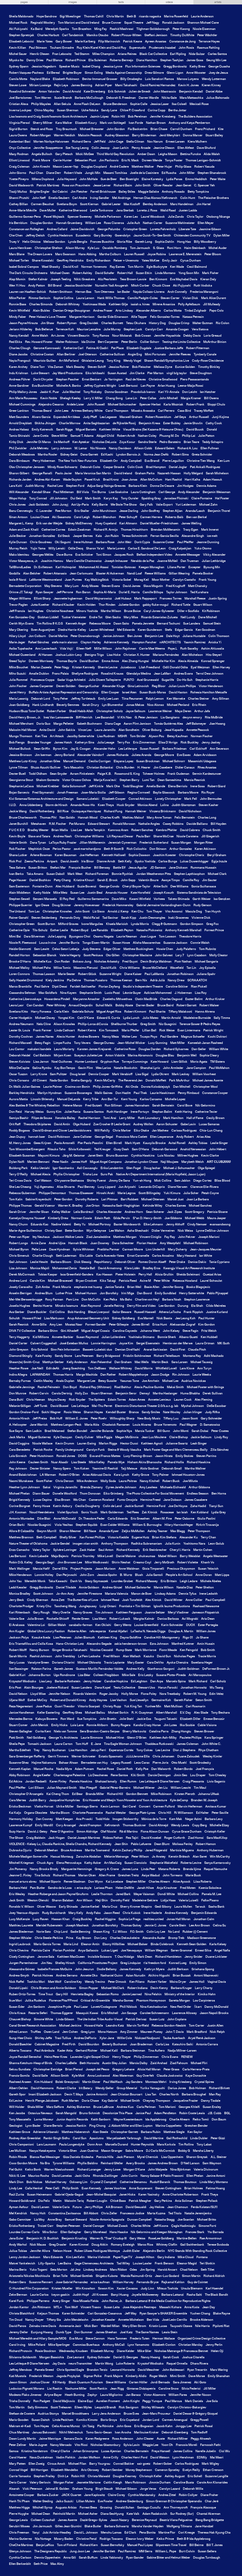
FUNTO (129, 680)
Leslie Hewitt (39, 1262)
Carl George (166, 492)
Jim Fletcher (79, 191)
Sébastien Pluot (85, 160)
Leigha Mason (167, 154)
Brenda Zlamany (91, 1487)
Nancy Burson (39, 1650)
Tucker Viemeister (74, 617)
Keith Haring (183, 1112)
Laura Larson (85, 298)
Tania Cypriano (219, 1262)
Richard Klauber (63, 605)
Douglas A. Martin (180, 1631)
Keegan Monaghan (151, 567)
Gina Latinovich (138, 686)
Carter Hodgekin (20, 1018)
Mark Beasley (75, 367)
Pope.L (172, 648)
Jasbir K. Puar (49, 392)
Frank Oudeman (178, 774)
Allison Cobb (143, 448)
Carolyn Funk (95, 1450)
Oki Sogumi (63, 542)
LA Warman (48, 1475)
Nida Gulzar (197, 54)
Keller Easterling (48, 1712)
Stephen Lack (133, 329)
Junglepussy (88, 1606)
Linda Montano (165, 273)
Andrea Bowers (88, 1036)
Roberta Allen (77, 1631)
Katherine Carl (73, 348)
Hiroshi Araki (105, 1193)
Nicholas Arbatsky (106, 961)
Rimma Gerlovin (39, 298)
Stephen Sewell (19, 899)
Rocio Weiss (72, 1412)
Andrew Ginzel (112, 1587)
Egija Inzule (219, 861)
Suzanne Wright (110, 974)
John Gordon (116, 129)
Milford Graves (68, 924)
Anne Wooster (196, 73)
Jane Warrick (39, 1424)
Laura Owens (18, 135)
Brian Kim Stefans (164, 1537)
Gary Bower (64, 41)
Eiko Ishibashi (95, 373)
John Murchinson (104, 511)
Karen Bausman (65, 855)
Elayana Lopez (123, 761)
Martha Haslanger (165, 1393)
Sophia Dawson (139, 855)
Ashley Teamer (157, 1531)
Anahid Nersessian (193, 1149)
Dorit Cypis (142, 542)
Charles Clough (20, 348)
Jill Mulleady (211, 304)
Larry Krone (39, 1074)
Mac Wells (142, 1362)
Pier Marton (155, 373)
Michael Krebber (48, 786)
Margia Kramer (191, 398)
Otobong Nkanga (218, 216)
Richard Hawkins (198, 1462)
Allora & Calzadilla (21, 1531)
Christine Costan (42, 354)
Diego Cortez (202, 1180)
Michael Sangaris (206, 961)
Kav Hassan (104, 1274)
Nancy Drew (176, 980)
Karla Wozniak (173, 404)
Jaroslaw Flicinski (176, 498)
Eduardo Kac (39, 1224)
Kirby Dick (16, 442)
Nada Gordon (59, 1080)
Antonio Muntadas (21, 1518)
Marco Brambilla (20, 986)
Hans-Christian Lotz (70, 1644)
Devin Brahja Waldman (156, 961)
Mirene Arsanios (164, 304)
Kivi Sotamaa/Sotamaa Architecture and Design (41, 799)
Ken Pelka (110, 1299)
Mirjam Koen (62, 1055)
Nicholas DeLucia (104, 442)
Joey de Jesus (218, 73)
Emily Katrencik (42, 429)
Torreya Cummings (135, 1061)
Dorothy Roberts (86, 1199)
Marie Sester (66, 974)
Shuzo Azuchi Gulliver (46, 767)
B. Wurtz (126, 1575)
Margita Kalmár (143, 1619)
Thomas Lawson (44, 974)
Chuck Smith (211, 830)
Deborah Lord (40, 698)
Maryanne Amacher (86, 999)
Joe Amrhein (150, 1381)
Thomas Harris (63, 1374)
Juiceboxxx (128, 667)
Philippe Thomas (20, 1205)
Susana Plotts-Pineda (171, 1675)
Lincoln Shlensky (42, 1099)
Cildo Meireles (216, 1306)
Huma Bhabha (190, 1393)
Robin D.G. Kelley (21, 1562)
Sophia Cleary (209, 1055)
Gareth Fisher (183, 1700)
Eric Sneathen (140, 1518)
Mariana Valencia (116, 1593)
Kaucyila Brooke (154, 1143)
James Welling (191, 523)
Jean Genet (183, 185)
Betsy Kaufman (177, 736)
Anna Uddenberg (30, 805)
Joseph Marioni (209, 1237)
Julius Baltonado (217, 98)
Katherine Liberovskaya (25, 999)
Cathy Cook (214, 423)
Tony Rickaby (92, 392)
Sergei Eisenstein (148, 1343)
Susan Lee (77, 892)
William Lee (93, 223)
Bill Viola (83, 492)
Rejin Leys (61, 85)
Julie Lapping (57, 936)
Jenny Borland (64, 755)
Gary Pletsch (64, 154)
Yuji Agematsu (44, 1187)
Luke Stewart (40, 373)
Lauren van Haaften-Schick (27, 292)
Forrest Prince (214, 930)
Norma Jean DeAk (156, 454)
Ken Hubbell (209, 1337)
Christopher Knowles (57, 911)
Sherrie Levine (107, 667)
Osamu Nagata (103, 936)
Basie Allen (151, 1287)
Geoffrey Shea (72, 1712)
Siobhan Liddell (48, 617)
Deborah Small (172, 1468)
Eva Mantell (146, 1318)
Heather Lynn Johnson (24, 1487)
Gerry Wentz (122, 1625)
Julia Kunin (172, 1543)
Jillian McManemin (92, 842)
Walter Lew (129, 1036)
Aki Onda (131, 1086)
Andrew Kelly (135, 1669)
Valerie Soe (16, 1619)
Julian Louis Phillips (182, 686)
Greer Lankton (19, 411)
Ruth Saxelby (189, 648)
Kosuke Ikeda (41, 1637)
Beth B (131, 16)
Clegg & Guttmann (164, 924)
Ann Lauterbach (46, 648)
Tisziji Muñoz (18, 191)
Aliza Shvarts (66, 1187)
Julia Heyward (66, 179)
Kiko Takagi (108, 1281)
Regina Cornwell (138, 792)
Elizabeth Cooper (114, 799)
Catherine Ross (125, 1049)
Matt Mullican (173, 1706)
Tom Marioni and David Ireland (78, 22)
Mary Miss (131, 617)
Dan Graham (123, 1362)
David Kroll (70, 267)
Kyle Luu (93, 248)
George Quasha (219, 66)
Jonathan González (42, 536)
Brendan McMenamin (165, 529)
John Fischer (18, 686)
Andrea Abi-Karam (47, 479)
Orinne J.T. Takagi (21, 592)
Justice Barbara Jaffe (168, 348)
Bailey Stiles (127, 191)
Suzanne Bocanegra (78, 1093)
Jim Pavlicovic (109, 160)
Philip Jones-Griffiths (107, 1086)
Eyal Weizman (200, 667)
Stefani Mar (58, 867)
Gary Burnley (103, 235)
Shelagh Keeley (70, 398)
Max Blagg (177, 1531)
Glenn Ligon (175, 73)
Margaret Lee (86, 1381)
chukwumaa (147, 1556)
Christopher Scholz (109, 711)
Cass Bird (184, 411)
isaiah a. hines (140, 304)
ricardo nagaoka (150, 16)
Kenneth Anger (76, 623)
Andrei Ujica (57, 1243)
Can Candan (35, 1005)
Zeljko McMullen (133, 1531)
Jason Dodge (160, 1374)
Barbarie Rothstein (67, 1681)
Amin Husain (206, 1644)
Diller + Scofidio (188, 611)
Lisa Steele (78, 1462)
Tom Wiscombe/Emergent (27, 1149)
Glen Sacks (113, 617)
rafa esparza (97, 1631)
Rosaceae (167, 1512)
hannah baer (36, 1137)
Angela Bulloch (41, 154)
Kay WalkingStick (97, 580)
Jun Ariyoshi (127, 1187)
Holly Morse (129, 1694)
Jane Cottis (41, 436)
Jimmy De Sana (119, 1180)
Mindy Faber (17, 317)
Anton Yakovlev (49, 91)
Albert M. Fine (162, 1518)
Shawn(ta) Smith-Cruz (24, 1362)
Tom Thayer (154, 911)
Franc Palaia (60, 673)
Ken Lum (224, 461)
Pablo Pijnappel (217, 1293)
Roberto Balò (174, 517)
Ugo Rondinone (64, 1675)
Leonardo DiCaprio (152, 1187)
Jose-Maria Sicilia (93, 792)
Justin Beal (95, 892)
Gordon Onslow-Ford (24, 1412)
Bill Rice (62, 811)
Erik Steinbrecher (155, 1550)
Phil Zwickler (18, 448)
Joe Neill (37, 1368)
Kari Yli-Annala (168, 392)
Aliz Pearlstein (107, 279)
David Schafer (104, 273)
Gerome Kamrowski (47, 348)
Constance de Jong (182, 41)
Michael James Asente (208, 1080)
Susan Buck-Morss (152, 692)
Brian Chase (158, 129)
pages (24, 2)
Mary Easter (135, 1662)
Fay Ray (169, 1237)
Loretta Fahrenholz (163, 229)
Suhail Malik (104, 1005)
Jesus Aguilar (137, 867)
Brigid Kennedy (19, 1500)
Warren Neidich (64, 135)
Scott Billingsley (150, 1193)
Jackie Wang (18, 811)
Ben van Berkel (196, 517)
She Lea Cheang (20, 1187)
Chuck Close (161, 285)
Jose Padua (44, 1706)
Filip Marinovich (109, 41)
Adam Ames (137, 1399)
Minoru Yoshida (87, 611)
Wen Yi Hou (17, 285)
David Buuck (195, 429)
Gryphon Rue (109, 1061)
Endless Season (198, 1493)
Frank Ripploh (193, 1312)
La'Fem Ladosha (89, 1656)
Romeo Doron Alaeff (152, 1262)
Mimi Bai (15, 936)
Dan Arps (156, 1681)
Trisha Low (90, 1174)
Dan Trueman (190, 561)
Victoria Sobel (121, 580)
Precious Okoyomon (181, 1568)
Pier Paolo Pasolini (90, 1143)
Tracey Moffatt (203, 411)
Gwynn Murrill (46, 1531)
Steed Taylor (17, 661)
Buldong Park (18, 1168)
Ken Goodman (205, 630)
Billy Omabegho (131, 79)
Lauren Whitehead (101, 630)
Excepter (194, 567)
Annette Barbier (62, 1337)
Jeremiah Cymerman (122, 842)
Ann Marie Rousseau (23, 398)
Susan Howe (121, 943)
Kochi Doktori (217, 1036)
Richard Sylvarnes (176, 1049)
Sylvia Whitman (83, 1249)
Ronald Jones (65, 1456)
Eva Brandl (152, 461)
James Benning (81, 85)
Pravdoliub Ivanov (143, 392)
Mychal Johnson (192, 1406)
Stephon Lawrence (197, 1299)
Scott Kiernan (89, 204)
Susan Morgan (181, 842)
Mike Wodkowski (97, 1562)
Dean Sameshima (169, 780)
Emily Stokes (184, 1456)
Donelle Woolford (65, 1493)
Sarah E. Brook (107, 880)
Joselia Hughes (19, 1306)
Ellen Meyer (206, 223)
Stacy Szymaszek (96, 1581)
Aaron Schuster (167, 1124)
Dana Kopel (103, 1687)
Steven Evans (111, 586)
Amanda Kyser (109, 1531)
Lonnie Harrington (103, 1343)
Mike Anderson (87, 1481)
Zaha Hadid (198, 1506)
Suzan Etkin (144, 273)
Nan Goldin (67, 817)
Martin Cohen (202, 1550)
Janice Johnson (113, 636)
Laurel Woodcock (153, 216)
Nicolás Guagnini (40, 1525)
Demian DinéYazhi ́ (128, 1349)
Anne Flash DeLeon (87, 104)
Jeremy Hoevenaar (87, 905)
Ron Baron (83, 592)
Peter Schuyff (128, 517)
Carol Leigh (82, 517)
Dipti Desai (59, 986)
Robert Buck (171, 1481)
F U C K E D (17, 830)
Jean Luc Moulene (153, 1437)
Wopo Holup (17, 498)
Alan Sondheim (129, 730)
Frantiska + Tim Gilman (135, 1606)
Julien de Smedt (139, 91)
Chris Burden (125, 767)
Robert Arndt (126, 436)
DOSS (82, 1456)
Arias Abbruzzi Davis (97, 1475)
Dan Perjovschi (66, 1575)
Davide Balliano (197, 824)
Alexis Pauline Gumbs (149, 1387)
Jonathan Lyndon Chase (141, 1162)
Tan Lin (191, 968)
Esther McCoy (37, 1700)
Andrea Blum (44, 1293)
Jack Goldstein (39, 504)
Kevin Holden (86, 605)
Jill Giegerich (210, 836)
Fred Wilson (111, 1656)
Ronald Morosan (124, 824)
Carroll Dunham (181, 129)
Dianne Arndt (106, 861)
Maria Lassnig (18, 698)
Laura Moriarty (64, 1049)
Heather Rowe (18, 1368)
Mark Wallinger (19, 1568)
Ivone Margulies (92, 924)
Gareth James (63, 1669)
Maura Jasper (216, 1218)
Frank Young (207, 580)
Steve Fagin (190, 1331)
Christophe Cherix (191, 855)
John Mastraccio (164, 91)
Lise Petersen (62, 1637)
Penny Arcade (141, 148)
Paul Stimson (38, 47)
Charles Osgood (171, 999)
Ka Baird (36, 29)
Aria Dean (208, 1619)
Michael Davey (45, 1018)
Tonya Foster (174, 160)
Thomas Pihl (48, 817)
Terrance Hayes (209, 41)
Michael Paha (41, 968)
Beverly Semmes (68, 705)
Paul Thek (140, 1093)
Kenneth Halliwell (114, 855)
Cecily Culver (84, 1437)
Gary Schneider (211, 1418)
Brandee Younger (39, 742)
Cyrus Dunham (190, 260)
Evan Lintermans (188, 1030)
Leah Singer (199, 1443)
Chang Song (114, 398)
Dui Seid (76, 498)
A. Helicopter (18, 1424)
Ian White (205, 1255)
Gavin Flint (85, 1068)
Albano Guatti (188, 1337)
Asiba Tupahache (20, 648)
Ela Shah (197, 1306)
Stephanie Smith (90, 993)
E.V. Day (185, 1712)
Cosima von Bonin (77, 1086)
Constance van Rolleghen (26, 229)
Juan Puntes (73, 580)
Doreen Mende (152, 160)
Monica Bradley (19, 1593)
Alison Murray (75, 248)
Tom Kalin (15, 1199)
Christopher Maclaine (137, 955)
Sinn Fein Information (65, 1349)
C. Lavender (44, 511)
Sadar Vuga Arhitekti (71, 680)
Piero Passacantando (194, 379)
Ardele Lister (75, 404)
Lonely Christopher (168, 799)
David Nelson (18, 1694)
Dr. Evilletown (43, 567)
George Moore (164, 755)
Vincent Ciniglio (150, 1237)
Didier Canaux (185, 767)
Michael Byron (19, 1249)
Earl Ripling (178, 54)
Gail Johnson (18, 1262)
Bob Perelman (137, 116)
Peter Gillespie (119, 1324)
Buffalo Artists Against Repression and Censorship (63, 692)
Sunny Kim (54, 1112)
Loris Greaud (212, 335)
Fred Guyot (130, 961)
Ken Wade (177, 267)
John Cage (115, 141)
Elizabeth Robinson (66, 79)
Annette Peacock (197, 730)
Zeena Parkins (34, 861)
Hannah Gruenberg (69, 223)
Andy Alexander (189, 492)
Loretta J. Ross (147, 210)
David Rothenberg (42, 811)
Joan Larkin (120, 148)
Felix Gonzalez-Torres (165, 317)
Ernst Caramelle (138, 1255)
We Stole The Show (124, 504)
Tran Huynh (213, 911)
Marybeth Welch (192, 1162)
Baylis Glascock (164, 792)
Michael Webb (194, 1218)
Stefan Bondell (77, 1431)
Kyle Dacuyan (63, 1437)
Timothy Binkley (209, 367)
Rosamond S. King (127, 774)
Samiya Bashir (19, 1118)
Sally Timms (222, 1018)
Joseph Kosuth (163, 892)
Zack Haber (87, 1550)
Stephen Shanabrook (212, 173)
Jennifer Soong (172, 1287)
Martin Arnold (171, 1018)
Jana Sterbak (125, 210)
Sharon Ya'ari (95, 548)
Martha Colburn (110, 254)
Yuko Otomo (202, 548)
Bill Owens (211, 398)
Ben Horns (218, 1493)
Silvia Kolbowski (79, 1149)
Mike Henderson (20, 1575)
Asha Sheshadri (138, 1230)
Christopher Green (22, 924)
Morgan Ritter (203, 842)
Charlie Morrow (69, 423)
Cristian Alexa (18, 104)
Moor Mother (161, 580)
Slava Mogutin (153, 586)
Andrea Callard (57, 229)
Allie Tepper (139, 317)
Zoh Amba (43, 1287)
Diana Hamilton (146, 60)
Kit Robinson (211, 611)
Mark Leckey (180, 1074)
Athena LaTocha (170, 1312)
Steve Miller (59, 436)
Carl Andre (79, 198)
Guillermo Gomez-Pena (25, 216)
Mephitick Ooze (39, 849)
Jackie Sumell (134, 1506)
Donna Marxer (192, 135)
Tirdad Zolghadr (195, 310)
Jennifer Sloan (39, 1212)
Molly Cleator (218, 955)
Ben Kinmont (158, 279)
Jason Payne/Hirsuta (23, 323)
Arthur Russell (199, 417)
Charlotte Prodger (21, 1606)
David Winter (174, 1600)
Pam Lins (72, 1299)
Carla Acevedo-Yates (110, 1255)
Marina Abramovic (140, 1055)
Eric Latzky (145, 1675)
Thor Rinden (107, 605)
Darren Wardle (149, 98)
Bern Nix (141, 980)
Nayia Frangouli (20, 360)
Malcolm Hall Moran (22, 730)
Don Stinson (157, 849)
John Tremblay (65, 1656)
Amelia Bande (155, 786)
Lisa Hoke (114, 655)
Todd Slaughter (133, 786)
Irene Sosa (197, 786)
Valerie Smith (18, 842)
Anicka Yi (214, 642)
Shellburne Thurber (124, 1024)
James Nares (45, 1036)
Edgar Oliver (112, 949)
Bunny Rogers (120, 1725)
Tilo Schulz (39, 930)
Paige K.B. (104, 774)
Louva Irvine (47, 943)
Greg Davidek (89, 323)
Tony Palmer (160, 1475)
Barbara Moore (188, 792)
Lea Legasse (108, 417)
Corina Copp (156, 110)
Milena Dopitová (43, 179)
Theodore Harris (190, 936)
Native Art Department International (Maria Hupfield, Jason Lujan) (160, 1174)
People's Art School (179, 1575)
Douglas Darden (150, 1049)
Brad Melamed (54, 1431)
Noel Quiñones (61, 1061)
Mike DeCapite (19, 1068)
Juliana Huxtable (194, 636)
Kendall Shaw (41, 492)
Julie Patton (206, 436)
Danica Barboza (168, 1619)
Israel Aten (129, 692)
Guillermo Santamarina (93, 899)
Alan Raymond (91, 1306)
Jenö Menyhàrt (169, 135)
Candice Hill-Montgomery (162, 1637)
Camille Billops (153, 592)
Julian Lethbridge (214, 561)
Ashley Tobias (197, 1143)
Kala (99, 536)
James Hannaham (137, 1105)
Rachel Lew (55, 486)
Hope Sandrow (46, 16)
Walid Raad (168, 210)
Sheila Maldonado (21, 16)
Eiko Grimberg (113, 1493)
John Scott (82, 911)
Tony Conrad (38, 498)
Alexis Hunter (66, 1036)
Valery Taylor (41, 1550)
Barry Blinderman (144, 135)
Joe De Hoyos (177, 1506)
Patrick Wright (213, 1030)
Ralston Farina (41, 1669)
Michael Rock (18, 22)
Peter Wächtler (207, 35)
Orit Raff (15, 1124)
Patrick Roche (42, 1450)
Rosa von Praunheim (76, 185)
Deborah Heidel (19, 1055)
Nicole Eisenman (204, 29)
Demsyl (144, 1393)
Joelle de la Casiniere (144, 173)
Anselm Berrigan (20, 1293)
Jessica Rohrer (119, 367)
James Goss (194, 60)
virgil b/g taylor (176, 373)
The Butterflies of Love (82, 1600)
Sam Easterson (19, 886)
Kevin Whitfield (19, 310)
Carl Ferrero (166, 411)
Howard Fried (31, 1318)
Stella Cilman (135, 141)
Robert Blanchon (104, 517)
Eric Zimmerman (144, 742)
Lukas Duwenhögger (194, 861)
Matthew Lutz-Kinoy (23, 761)
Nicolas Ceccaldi (101, 1650)
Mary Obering (18, 630)
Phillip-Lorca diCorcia (93, 1024)
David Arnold (72, 91)
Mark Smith (93, 498)
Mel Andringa (121, 198)
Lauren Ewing (86, 1443)
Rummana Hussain (203, 867)
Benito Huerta (42, 1306)
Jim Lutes (170, 1725)
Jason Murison (105, 1568)
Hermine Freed (150, 1500)
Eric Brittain (169, 1581)
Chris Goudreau (41, 542)
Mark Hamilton (173, 1118)
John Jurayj (60, 504)
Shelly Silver (67, 1537)
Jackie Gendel (60, 1543)
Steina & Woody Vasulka (124, 1450)
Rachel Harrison (89, 1118)
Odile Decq (75, 548)
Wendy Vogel (132, 360)
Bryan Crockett (86, 1281)
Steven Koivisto (19, 1061)
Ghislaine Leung (93, 360)
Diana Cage (113, 723)
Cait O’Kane (85, 1018)
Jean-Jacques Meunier (205, 1249)
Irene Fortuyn (140, 1112)
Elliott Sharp (42, 598)
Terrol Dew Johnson (209, 673)
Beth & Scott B (114, 849)
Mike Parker (17, 298)
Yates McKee (150, 260)
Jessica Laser (159, 104)
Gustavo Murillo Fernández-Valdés (99, 1669)
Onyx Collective (20, 148)
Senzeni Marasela (45, 899)
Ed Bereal (53, 73)
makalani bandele (39, 1049)
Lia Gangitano (170, 717)
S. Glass (158, 248)
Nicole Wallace (42, 1443)
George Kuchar (88, 686)
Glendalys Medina (138, 673)
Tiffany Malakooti (180, 1011)
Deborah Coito (90, 467)
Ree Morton (63, 511)
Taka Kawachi (58, 1581)
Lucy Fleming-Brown (137, 1456)
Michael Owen (60, 273)
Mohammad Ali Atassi (94, 567)
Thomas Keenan (121, 980)
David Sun (164, 1656)
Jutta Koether (40, 605)
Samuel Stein (212, 623)
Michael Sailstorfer (138, 1587)
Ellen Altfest (185, 148)
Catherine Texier (206, 1112)
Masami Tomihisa (115, 173)
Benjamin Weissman (216, 492)
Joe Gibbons (173, 1218)
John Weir (124, 542)
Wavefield (177, 968)
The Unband (17, 911)
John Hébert (217, 1149)
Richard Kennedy (128, 1550)
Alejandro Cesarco (51, 404)
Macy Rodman (19, 154)
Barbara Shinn (48, 1331)
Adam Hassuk (212, 479)
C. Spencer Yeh (204, 185)
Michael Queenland (22, 655)
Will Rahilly (102, 1130)
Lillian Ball (149, 1030)
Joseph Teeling (60, 279)
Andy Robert (185, 1137)
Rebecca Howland (185, 1281)
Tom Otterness (104, 292)
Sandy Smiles (151, 1412)
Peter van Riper (19, 1237)
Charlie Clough (42, 1255)
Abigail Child (105, 436)
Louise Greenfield (146, 1625)
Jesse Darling (128, 511)
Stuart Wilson (202, 605)
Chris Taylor (195, 216)
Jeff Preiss (39, 1418)
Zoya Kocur (127, 442)
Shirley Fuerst (96, 1180)
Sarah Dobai (200, 1431)
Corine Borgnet (19, 1506)
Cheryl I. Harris (180, 1550)
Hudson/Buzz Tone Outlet (26, 711)
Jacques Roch (124, 554)
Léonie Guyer (132, 993)
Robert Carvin (39, 1393)
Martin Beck (160, 1362)
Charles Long (207, 817)
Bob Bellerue (44, 329)
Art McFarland (69, 360)
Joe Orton (93, 1205)
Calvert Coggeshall (43, 1343)
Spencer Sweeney (79, 216)
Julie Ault (133, 223)
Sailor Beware (121, 1312)
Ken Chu (137, 911)
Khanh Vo (207, 1562)
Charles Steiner (198, 698)
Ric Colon (222, 323)
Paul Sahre (41, 986)
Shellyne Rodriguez (85, 673)
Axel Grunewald (148, 680)
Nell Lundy (188, 617)
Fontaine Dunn (42, 886)
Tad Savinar (110, 917)
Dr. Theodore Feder (92, 1518)
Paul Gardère (169, 1036)
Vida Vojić (66, 648)
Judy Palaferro (186, 949)
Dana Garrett (89, 454)
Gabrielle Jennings (22, 1387)
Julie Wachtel (71, 392)
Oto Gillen (113, 955)
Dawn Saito (121, 623)
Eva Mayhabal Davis (183, 279)
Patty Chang (62, 880)
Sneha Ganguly (81, 1080)
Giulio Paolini (206, 1518)
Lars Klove (187, 1368)
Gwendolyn (122, 235)
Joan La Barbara (197, 1199)
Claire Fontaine (201, 498)
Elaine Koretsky (152, 179)
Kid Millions (41, 1337)
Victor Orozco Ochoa (76, 780)
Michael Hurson (86, 1293)
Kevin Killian (17, 47)
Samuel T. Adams (82, 436)
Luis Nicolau (166, 1155)
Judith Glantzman (184, 805)
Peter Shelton (205, 1587)
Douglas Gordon (41, 223)
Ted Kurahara (199, 592)
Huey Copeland (105, 523)
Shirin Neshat (121, 1562)
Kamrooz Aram (118, 830)
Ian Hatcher (208, 392)
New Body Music (148, 1418)
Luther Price (64, 1293)
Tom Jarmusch (140, 248)
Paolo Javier (63, 473)
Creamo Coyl (142, 1562)
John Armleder (173, 1068)
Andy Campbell (131, 461)
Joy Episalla (207, 968)
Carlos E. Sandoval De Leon (147, 548)
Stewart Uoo (146, 1687)
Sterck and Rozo (42, 129)
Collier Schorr (149, 342)
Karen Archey (18, 367)
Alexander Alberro (148, 310)
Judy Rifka (212, 1412)
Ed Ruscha (169, 173)
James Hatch (63, 742)
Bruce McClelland (155, 968)
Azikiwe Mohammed (158, 993)
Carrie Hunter (62, 160)
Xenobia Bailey (65, 1118)
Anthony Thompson (114, 1543)
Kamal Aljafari (118, 1631)
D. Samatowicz (210, 1424)
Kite (220, 129)
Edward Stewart (99, 824)
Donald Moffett (156, 1080)
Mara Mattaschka (191, 98)
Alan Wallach (132, 1656)
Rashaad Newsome (206, 1606)
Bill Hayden (218, 824)
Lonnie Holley (44, 1575)
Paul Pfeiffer (185, 542)
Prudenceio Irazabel (162, 47)
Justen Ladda (188, 210)
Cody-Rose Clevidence (208, 360)
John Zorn (87, 1575)
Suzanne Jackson (175, 943)
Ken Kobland (199, 1512)
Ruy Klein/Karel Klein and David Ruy (101, 47)
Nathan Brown (156, 123)
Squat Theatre (133, 22)
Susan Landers (81, 1687)
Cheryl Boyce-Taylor (136, 886)
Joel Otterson (87, 354)
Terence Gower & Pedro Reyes (199, 1024)
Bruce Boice (132, 611)
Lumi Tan (148, 780)
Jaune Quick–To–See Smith (152, 235)
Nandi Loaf (134, 573)
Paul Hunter (206, 1318)
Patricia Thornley (82, 1556)
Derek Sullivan (213, 1393)
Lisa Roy (201, 993)
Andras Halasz (19, 429)
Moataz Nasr (73, 1324)
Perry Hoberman (44, 461)
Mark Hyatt (132, 1143)
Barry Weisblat (190, 1556)
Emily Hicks (59, 1725)
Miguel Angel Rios (108, 1011)
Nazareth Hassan (169, 473)
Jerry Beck (16, 1600)
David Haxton (178, 692)
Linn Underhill (155, 1249)
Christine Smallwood (163, 379)
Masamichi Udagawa (202, 761)
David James (131, 586)
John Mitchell (168, 398)
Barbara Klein (138, 486)
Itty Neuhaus (41, 1237)
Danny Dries (34, 60)
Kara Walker (63, 123)
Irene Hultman (83, 542)
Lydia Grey (218, 1512)
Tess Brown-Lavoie (133, 279)
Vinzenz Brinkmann (162, 811)
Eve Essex (184, 755)
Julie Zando (176, 216)
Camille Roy (191, 880)
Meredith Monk (35, 1581)
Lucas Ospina (42, 1500)
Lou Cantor (16, 1049)
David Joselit (69, 861)
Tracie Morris (207, 1656)
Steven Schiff (97, 367)
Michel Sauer (18, 54)
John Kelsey (171, 1331)
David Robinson (59, 1137)
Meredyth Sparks (57, 29)
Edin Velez (216, 1694)
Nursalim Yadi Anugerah (111, 285)
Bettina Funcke (190, 154)
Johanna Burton (39, 1675)
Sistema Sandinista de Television (199, 892)
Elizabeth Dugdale (139, 348)
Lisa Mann (99, 1619)
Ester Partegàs (208, 1625)
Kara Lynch (121, 1475)
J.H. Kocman (17, 1512)
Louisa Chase (40, 517)
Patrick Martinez (48, 185)
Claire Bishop (178, 1437)
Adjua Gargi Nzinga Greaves (106, 486)
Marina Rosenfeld (176, 16)
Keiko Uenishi (40, 1168)
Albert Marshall (166, 1712)
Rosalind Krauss (112, 673)
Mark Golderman (112, 1512)
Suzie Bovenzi (86, 886)
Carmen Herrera (151, 517)
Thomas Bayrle (66, 661)
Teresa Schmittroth (135, 536)
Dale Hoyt (173, 636)
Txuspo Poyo (148, 1036)
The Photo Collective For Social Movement (155, 1493)
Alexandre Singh (193, 536)
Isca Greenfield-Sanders (76, 1274)
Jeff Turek (41, 1406)
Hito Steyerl (214, 655)
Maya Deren (183, 711)
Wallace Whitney (120, 1368)
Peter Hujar (164, 166)
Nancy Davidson (120, 448)
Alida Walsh (212, 154)
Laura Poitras (128, 1481)
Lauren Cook (183, 1399)
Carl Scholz (218, 1681)
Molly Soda (108, 1481)
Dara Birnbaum (19, 461)
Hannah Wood (87, 817)
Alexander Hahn (104, 749)
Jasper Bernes (83, 536)
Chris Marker (122, 1130)
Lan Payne (148, 385)
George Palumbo (108, 229)
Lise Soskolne (118, 492)
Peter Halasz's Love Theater (47, 317)
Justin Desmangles (152, 917)
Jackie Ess (144, 1719)
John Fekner (186, 1237)
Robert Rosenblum (158, 417)
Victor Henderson (211, 686)
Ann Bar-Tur (109, 1099)
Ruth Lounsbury (149, 1118)
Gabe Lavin (188, 1124)
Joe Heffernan (89, 855)
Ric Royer (208, 792)
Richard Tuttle (180, 605)
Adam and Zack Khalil (24, 529)
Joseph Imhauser (116, 561)
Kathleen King (107, 1637)
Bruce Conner (111, 22)
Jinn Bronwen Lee (69, 1562)
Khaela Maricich (117, 924)
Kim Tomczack (109, 1030)
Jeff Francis (17, 611)
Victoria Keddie (118, 1537)
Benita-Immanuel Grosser (99, 79)
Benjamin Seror (126, 1393)
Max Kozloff (132, 204)
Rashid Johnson (41, 1656)
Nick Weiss (185, 1230)
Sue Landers (191, 623)
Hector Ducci (129, 1443)
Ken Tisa (41, 736)
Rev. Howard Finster (39, 342)
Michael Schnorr (174, 761)
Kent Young (129, 1099)
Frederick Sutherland (153, 842)
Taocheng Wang (65, 1606)
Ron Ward (67, 1719)
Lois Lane (77, 1725)
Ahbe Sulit (160, 886)
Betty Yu (79, 1224)
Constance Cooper (215, 1093)
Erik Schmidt (117, 91)
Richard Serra (81, 141)
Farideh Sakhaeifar (83, 986)
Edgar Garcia (184, 630)
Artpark (52, 861)
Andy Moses (90, 586)
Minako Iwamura (66, 1306)
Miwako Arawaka (143, 411)
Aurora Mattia (18, 1099)
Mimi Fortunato (155, 354)
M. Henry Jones (20, 1143)
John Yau (15, 1581)
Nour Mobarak (122, 335)
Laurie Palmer (52, 1086)
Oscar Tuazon (18, 1074)
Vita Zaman (55, 367)
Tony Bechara (220, 1712)
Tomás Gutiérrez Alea (168, 723)
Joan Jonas (129, 479)
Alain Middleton (20, 892)
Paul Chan (36, 173)
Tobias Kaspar (47, 1274)
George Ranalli (42, 473)
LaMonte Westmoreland (45, 580)
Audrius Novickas (193, 1381)
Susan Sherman (67, 110)
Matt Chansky (197, 586)
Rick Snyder (77, 1399)
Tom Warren (43, 98)
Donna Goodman (116, 392)
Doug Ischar (152, 1168)
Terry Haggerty (19, 1337)
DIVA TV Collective (22, 1331)
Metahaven (38, 824)
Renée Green (80, 1619)
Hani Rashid (173, 479)
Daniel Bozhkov (40, 880)
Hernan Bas (83, 292)
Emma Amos (110, 661)
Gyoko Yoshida (145, 861)
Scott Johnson (43, 1593)
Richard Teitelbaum (167, 1356)
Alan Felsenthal (101, 1362)
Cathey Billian (18, 204)
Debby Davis (192, 335)
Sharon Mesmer (70, 1531)
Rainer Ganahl (18, 917)
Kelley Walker (61, 1212)
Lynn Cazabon (196, 955)
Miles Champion (103, 54)
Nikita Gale (169, 98)
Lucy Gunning (157, 1043)
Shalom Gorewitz (47, 780)
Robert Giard (216, 786)
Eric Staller (81, 511)
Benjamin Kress (149, 423)
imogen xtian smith (85, 1543)
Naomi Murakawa (21, 1481)
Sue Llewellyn (139, 1700)
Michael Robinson (196, 1243)
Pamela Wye (116, 1462)
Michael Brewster (92, 129)
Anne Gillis (39, 1324)
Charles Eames (175, 1205)
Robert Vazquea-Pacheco (26, 73)
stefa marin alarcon (65, 642)
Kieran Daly (208, 279)
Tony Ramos (100, 335)
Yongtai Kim (66, 1018)
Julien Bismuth (84, 1637)
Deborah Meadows (22, 454)
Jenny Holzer (92, 1681)
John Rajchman (125, 648)
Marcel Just (175, 1199)
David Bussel (59, 1406)
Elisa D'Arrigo (168, 742)
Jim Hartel (203, 204)
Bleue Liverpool (98, 1312)
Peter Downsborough (85, 636)
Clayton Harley (91, 642)
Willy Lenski (56, 548)
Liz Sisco (99, 911)
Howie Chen (164, 949)
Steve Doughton (201, 373)
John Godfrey (150, 511)
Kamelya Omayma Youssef (27, 1218)
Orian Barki (17, 1525)
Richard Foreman (97, 874)
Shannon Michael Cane (203, 22)
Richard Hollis (174, 1462)
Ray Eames (117, 267)
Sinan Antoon (18, 517)
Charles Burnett (112, 323)
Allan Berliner (66, 354)
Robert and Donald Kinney (68, 1700)
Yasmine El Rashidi (105, 1468)
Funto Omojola (127, 1500)
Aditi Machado (214, 1356)
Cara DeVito (155, 1662)
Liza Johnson (18, 1268)
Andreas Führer (19, 379)
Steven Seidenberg (44, 917)
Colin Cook (135, 467)
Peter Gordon (63, 1199)
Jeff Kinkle (96, 786)
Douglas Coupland (94, 166)
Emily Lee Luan (108, 698)
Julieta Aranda (141, 755)
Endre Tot (95, 617)
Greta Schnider (202, 454)
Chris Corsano (19, 1080)
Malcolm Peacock (90, 135)
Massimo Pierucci (86, 968)
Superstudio (137, 47)
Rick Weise (167, 1030)
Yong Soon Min (188, 273)
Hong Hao (184, 242)
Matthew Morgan (125, 1237)
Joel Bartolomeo (20, 98)
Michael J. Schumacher (179, 1168)
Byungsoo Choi (79, 936)
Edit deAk (52, 1368)
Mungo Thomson (20, 736)
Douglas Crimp (179, 323)
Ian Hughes (35, 611)
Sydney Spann (19, 66)
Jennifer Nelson (59, 1694)
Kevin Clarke (210, 1155)
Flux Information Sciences (142, 66)
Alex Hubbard (65, 886)
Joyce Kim (126, 1343)
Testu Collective (124, 1687)
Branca (134, 1412)
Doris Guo (43, 723)
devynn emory (192, 717)
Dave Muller (48, 210)
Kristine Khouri (84, 880)
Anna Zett (57, 1600)
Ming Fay (100, 29)
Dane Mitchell (207, 617)
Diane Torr (38, 367)
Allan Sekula (62, 104)
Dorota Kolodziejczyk (155, 1086)
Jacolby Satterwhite (80, 736)
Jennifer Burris (69, 943)
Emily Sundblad (165, 1293)
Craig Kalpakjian (180, 548)
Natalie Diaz (184, 1587)
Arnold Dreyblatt (20, 423)
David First (177, 1349)
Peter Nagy (61, 667)
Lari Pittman (109, 1199)
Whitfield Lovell (166, 1368)
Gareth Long (143, 242)
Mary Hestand (186, 1255)
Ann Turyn (204, 1368)
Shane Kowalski (43, 260)
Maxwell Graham (131, 417)
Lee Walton (116, 1230)
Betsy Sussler (107, 1381)
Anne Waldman (129, 1568)
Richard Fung (113, 811)
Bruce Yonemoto (165, 1424)
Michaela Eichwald (173, 1487)
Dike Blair (44, 1518)
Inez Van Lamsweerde (58, 717)
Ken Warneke (176, 698)
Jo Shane (202, 1637)
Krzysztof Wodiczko (22, 1681)
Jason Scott (190, 1418)
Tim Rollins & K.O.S (50, 623)
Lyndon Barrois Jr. (128, 454)
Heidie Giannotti (20, 949)
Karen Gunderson (150, 630)
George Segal (104, 1137)
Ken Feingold (189, 1650)
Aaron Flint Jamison (137, 723)
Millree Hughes (187, 1155)
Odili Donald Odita (175, 667)
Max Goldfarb (48, 993)
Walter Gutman (202, 323)
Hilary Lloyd (17, 636)
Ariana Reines (127, 54)
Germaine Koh (161, 1700)
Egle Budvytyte (157, 267)
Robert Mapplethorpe (133, 1374)
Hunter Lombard (86, 1061)
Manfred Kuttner (183, 1644)
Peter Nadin (60, 1162)
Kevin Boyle (17, 836)
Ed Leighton (139, 1681)
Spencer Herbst (150, 404)
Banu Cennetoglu (21, 511)
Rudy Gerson (202, 905)
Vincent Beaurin (78, 335)
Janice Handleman (21, 1712)
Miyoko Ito (16, 60)
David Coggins (19, 1443)
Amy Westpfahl (170, 1243)
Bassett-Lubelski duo (97, 1349)
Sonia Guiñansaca (203, 886)
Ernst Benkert (91, 379)
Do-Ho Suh (185, 680)
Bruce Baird (165, 1005)
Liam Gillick (179, 1061)
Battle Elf (119, 867)
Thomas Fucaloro (95, 980)
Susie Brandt (63, 98)
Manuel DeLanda (68, 1099)
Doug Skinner (61, 905)
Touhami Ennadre (62, 47)
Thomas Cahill (93, 16)
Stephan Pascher (67, 379)
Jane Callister (82, 1137)
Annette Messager (187, 554)
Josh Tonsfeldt (132, 1600)
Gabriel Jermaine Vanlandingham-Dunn (163, 905)
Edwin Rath (102, 1218)
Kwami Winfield (140, 899)
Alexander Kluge (113, 686)
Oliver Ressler (163, 185)
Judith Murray (34, 486)
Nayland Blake (40, 79)
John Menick (39, 1725)
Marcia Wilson (164, 1587)
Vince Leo (85, 730)
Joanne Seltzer (155, 1612)
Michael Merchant (21, 723)
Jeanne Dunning (208, 542)
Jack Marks (17, 1437)
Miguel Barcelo (86, 429)
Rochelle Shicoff (58, 1619)
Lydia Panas (174, 179)
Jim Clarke (137, 373)
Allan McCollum (151, 479)
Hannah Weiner (135, 811)
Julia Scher (191, 1193)
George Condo (109, 886)
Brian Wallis (59, 830)
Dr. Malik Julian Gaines (24, 1086)
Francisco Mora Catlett (131, 1137)
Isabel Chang (91, 66)
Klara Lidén (132, 1268)
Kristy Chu (44, 1606)
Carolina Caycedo (125, 1331)
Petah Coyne (210, 1193)
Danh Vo (76, 1581)
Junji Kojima (220, 417)
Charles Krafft (110, 817)
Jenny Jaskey (211, 742)
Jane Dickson (178, 867)
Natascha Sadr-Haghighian (121, 1205)
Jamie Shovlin (193, 423)
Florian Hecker (147, 1243)
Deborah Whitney (68, 304)
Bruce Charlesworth (23, 817)
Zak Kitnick (149, 1512)
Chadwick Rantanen (116, 1424)
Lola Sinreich (18, 1456)
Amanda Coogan (177, 329)
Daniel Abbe (214, 91)
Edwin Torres (117, 1399)
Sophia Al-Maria (105, 592)
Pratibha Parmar (108, 1249)
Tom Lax (34, 911)
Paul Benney (86, 1187)
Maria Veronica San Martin (93, 473)
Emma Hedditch (196, 179)
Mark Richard (198, 1681)
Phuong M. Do (169, 436)
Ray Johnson (18, 1468)
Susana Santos (93, 1112)
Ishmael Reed (110, 1600)
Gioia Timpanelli (153, 1568)
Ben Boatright (129, 179)
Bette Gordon (74, 1230)
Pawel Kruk (92, 479)
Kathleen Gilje (118, 304)
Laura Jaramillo (105, 730)
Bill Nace (90, 1531)
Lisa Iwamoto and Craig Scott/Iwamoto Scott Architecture (48, 116)
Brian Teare (191, 442)
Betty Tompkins (198, 191)
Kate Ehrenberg (94, 91)
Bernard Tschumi (168, 623)
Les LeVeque (80, 1406)
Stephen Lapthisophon (189, 874)
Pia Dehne (74, 980)
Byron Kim (60, 749)
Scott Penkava (93, 955)
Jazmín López (99, 116)
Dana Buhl (16, 1399)
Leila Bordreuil (84, 1212)
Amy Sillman (220, 698)
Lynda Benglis (77, 242)
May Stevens (53, 586)
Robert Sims (180, 454)
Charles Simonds (41, 304)
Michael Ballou (95, 1712)
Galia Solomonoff (74, 786)
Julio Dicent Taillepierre (105, 680)
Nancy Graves (82, 1612)
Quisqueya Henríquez (86, 811)
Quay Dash (121, 1149)
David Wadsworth (21, 185)
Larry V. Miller (93, 398)
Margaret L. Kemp (21, 523)
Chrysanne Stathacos (69, 1180)
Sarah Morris (18, 1656)
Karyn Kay (111, 498)
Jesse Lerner (102, 185)
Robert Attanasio (55, 573)
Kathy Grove (140, 1475)
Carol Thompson (116, 411)
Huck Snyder (126, 805)
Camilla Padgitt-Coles (143, 298)
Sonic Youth (89, 1512)
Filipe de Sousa (41, 1118)
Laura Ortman (204, 1343)
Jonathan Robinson (180, 974)
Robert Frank (195, 404)
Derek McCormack (22, 1274)
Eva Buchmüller (42, 385)
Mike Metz (60, 892)
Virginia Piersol (19, 123)
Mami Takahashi (126, 85)
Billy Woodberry (205, 242)
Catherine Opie (19, 930)
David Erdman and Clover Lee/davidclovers (62, 1130)
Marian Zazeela (41, 667)
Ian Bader (123, 292)
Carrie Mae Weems (152, 648)
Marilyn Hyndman (49, 1093)
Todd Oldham (38, 774)
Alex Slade (201, 1712)
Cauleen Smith (38, 1462)
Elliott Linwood (19, 160)
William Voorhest (204, 1074)
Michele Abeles (210, 1581)
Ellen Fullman (210, 448)
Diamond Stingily (20, 1356)
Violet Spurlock (67, 1512)
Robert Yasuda (204, 166)
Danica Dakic (197, 1262)
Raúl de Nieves (136, 379)
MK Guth (223, 1343)
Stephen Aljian (173, 511)
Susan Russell (149, 749)
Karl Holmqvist (66, 567)
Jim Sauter (209, 880)
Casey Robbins (173, 824)
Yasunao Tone (129, 1381)
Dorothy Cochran (21, 1036)
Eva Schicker (84, 554)
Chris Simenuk (19, 1255)
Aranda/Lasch (195, 511)
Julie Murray (112, 329)
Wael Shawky (51, 267)
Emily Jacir (169, 260)
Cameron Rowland (101, 1500)
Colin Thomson (218, 636)
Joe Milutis (190, 1481)
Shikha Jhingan (45, 423)
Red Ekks (15, 342)
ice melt (212, 536)
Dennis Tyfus (187, 1593)
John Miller (187, 173)
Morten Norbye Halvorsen (51, 141)
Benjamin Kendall (191, 91)
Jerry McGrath (164, 1562)
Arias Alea (204, 1137)
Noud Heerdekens (41, 1512)
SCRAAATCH (197, 980)
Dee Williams (179, 886)
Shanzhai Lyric (150, 1068)
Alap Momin (17, 279)
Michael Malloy (19, 968)
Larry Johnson (61, 448)
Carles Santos (217, 54)
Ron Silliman (113, 1105)
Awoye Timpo (170, 880)
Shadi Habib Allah (81, 711)
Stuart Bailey (214, 135)
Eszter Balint (193, 999)
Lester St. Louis (19, 1030)
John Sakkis (66, 730)
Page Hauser (17, 880)
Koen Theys (106, 805)
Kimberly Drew (58, 1218)
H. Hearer (143, 767)
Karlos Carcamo (151, 1099)
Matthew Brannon (21, 1537)
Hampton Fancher (144, 642)
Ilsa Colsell (179, 104)
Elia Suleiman (97, 60)
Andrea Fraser (102, 310)
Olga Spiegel (206, 1168)
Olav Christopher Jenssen (27, 467)
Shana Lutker (18, 855)
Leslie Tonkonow (101, 210)
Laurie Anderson (202, 16)
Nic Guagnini (167, 1024)
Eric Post (15, 1687)
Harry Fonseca (41, 1011)
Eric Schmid (39, 1349)
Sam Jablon (182, 1180)
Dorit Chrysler (43, 379)
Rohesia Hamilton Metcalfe (208, 692)
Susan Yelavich (208, 1568)
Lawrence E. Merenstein (185, 254)
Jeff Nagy (152, 22)
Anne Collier (193, 1600)
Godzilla (14, 573)
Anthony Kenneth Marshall (183, 930)
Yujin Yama (37, 548)
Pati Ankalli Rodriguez (205, 467)
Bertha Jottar (177, 110)
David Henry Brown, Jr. (25, 717)
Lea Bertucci (17, 1556)
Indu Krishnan (18, 373)
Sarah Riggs (64, 429)
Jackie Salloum (201, 1437)
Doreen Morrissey (41, 661)
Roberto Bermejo (121, 60)
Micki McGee (85, 154)
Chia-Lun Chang (211, 1130)
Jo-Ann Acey (65, 1593)
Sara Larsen (179, 1362)
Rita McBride (214, 717)
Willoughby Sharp (122, 1418)
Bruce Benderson (115, 104)
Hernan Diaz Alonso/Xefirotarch (155, 198)
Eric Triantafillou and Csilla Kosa (31, 1644)
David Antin (62, 1124)
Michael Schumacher (122, 404)
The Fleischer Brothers (213, 198)
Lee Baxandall (104, 717)
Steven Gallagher (20, 1731)
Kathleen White (109, 429)
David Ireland (123, 473)
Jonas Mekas (135, 705)
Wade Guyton (72, 479)
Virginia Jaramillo (65, 1487)
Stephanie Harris (206, 680)
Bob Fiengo (17, 742)
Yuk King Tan (133, 1706)
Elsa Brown (62, 1500)
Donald (212, 429)
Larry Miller (127, 1118)
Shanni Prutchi (19, 198)
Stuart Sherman (101, 1393)
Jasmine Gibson (210, 229)
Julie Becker (17, 536)
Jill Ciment (39, 1080)
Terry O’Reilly (18, 1174)
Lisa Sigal (141, 1074)
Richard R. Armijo (106, 529)
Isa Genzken (222, 899)
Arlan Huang (166, 385)
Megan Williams (20, 598)
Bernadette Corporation (25, 586)
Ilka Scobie (187, 1725)
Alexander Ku (188, 1537)
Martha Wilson (111, 611)
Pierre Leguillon (173, 461)
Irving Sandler (99, 198)
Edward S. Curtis (108, 1018)
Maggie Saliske (148, 191)
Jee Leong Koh (185, 1318)
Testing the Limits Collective (181, 342)
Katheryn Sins (84, 742)
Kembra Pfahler (166, 830)
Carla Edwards (118, 1518)
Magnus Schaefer (193, 1036)
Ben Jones (134, 636)
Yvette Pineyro (19, 179)
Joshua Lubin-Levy (68, 655)
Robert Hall (125, 273)
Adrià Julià (157, 980)
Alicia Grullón (164, 1274)
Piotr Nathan (183, 961)
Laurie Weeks (202, 1374)
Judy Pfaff (90, 417)
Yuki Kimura (172, 1193)
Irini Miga (127, 1293)
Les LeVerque (127, 749)
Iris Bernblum (18, 223)
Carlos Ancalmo (163, 1255)
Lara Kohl (15, 486)
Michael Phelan (19, 1493)
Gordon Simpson (191, 924)
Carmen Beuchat (42, 204)
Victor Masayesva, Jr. (23, 561)
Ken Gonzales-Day (22, 617)
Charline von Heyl (147, 1299)
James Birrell (140, 1324)
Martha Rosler (47, 454)
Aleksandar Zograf (182, 1324)
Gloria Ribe (124, 242)
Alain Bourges (33, 1687)
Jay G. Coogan (80, 749)
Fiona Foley (149, 1694)
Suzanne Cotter (163, 542)
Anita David (47, 730)
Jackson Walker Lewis (68, 1237)
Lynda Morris (140, 924)
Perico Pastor (62, 849)
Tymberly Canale (205, 354)
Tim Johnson (104, 1612)
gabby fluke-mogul (155, 605)
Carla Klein (61, 1011)
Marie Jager (17, 642)
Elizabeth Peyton (122, 930)
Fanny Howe (41, 1506)
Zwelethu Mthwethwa (117, 999)
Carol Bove (184, 1105)
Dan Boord (144, 1293)
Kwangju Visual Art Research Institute (189, 1268)
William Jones (206, 1631)
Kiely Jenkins (55, 980)
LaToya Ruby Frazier (62, 842)
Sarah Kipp (128, 917)
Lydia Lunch (131, 1018)
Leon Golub (216, 1543)
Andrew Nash (62, 836)
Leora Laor (16, 1005)
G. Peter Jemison (146, 717)
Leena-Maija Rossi (190, 385)
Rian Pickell (199, 986)
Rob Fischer (17, 849)
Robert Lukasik (119, 1619)
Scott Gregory (194, 1212)
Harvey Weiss (34, 1112)
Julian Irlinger (192, 1412)
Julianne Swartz (177, 1443)
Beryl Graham (216, 855)
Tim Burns (99, 492)
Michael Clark (217, 874)
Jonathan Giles (50, 761)
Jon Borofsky (109, 1293)
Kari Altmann (128, 523)
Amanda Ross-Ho (82, 805)
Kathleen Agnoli (152, 1443)
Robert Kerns (87, 1030)
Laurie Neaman (126, 936)
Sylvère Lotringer (65, 1550)
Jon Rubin (112, 536)
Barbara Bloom (61, 1262)
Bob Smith (208, 1650)
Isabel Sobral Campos (24, 267)
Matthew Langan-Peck (66, 1424)
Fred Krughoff (175, 586)
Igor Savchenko (63, 1168)
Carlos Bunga (167, 861)
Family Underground (69, 1450)
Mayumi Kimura (48, 1155)
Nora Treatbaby (169, 1694)
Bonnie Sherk (166, 1337)
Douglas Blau (165, 1055)
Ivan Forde (136, 123)
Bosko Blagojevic (198, 1287)
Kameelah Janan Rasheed (205, 1043)
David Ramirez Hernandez (157, 85)
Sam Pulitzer (58, 1074)
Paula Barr (143, 836)
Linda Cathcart (64, 1030)
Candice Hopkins (116, 1681)
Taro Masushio (74, 767)
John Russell (96, 404)
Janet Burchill (18, 824)
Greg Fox (212, 924)
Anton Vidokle (115, 1055)
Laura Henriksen (20, 248)
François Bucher (80, 867)
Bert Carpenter (108, 342)
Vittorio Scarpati (89, 1706)
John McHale (88, 179)
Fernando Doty (70, 917)
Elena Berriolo (177, 786)
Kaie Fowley (43, 1356)
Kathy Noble (41, 892)
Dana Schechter (123, 1243)
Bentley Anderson (155, 204)
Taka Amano (35, 874)
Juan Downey (99, 1243)
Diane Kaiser (133, 974)
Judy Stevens (91, 949)
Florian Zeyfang (109, 986)
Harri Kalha (192, 479)
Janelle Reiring (114, 1306)
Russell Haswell (145, 1312)
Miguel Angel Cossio (95, 1331)
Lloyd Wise (38, 1694)
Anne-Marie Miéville (23, 210)
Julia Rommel (18, 680)
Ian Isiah (182, 1512)
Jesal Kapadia (173, 730)
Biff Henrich (84, 717)
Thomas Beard (41, 411)
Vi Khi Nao (124, 717)
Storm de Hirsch (56, 805)
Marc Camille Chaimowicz (84, 561)
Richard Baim (123, 185)
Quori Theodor (65, 1706)
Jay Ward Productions (67, 373)
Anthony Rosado (173, 191)
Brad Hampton (156, 467)
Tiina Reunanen (132, 698)
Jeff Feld (99, 141)
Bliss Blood (222, 1180)
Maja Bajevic (59, 1556)
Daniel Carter (18, 1343)
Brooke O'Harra (20, 961)
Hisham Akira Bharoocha (144, 1462)
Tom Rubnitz (207, 949)
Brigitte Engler (39, 191)
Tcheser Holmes (154, 774)
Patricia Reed (128, 1281)
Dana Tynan (38, 842)
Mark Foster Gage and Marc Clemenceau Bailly (176, 1450)
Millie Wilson (103, 648)
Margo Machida (86, 1374)
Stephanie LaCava (21, 786)
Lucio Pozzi (112, 993)
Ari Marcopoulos (200, 1675)
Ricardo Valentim (84, 1694)
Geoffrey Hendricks (70, 260)
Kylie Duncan (18, 542)
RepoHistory (103, 1262)
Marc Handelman (181, 204)
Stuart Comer (18, 1725)
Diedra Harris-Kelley (72, 630)
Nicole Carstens (187, 836)
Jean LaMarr (162, 673)
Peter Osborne (184, 1518)
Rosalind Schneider (22, 91)
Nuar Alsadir (59, 1462)
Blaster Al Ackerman (110, 573)
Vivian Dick (190, 298)
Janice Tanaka (114, 1287)
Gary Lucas (17, 1662)
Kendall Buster (116, 1412)
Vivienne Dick (201, 917)
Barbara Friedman (174, 749)
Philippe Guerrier (20, 905)
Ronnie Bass (17, 304)
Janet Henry (17, 692)
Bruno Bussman (117, 1155)
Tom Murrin (136, 267)
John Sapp (128, 880)
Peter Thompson (199, 1531)
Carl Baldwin (42, 1055)
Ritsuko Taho (57, 1149)
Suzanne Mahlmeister (180, 223)
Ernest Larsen (175, 141)
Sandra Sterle (147, 442)
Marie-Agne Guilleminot (25, 1230)
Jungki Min (92, 173)
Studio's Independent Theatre (143, 986)
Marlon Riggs (108, 1443)
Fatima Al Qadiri (97, 348)
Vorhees (159, 899)
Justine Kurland (217, 1312)
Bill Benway (102, 867)
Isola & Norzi (17, 580)
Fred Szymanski (43, 792)
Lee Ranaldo (99, 930)
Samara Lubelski (87, 799)
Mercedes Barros (20, 1719)
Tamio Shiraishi (19, 436)
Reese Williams (155, 573)
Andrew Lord (18, 1281)
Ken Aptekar (80, 442)
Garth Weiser (202, 899)
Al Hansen (45, 655)
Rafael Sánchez (38, 642)
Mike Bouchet (18, 667)
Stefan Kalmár (38, 279)
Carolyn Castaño (184, 580)
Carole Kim (37, 1281)
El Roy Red (67, 899)
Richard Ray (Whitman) (95, 1387)
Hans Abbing (87, 254)
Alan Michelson (192, 655)
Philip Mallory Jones (23, 392)
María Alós (92, 1424)
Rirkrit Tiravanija (207, 1525)
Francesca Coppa (42, 680)
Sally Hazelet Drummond (26, 980)
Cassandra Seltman (22, 993)
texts (121, 2)
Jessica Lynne (112, 66)
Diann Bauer (41, 1493)
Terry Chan (208, 1537)
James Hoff (79, 1162)
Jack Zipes (174, 1212)
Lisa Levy (45, 1681)
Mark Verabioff (122, 1074)
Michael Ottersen (153, 1199)
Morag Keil (141, 580)
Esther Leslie (59, 930)
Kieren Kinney (211, 85)
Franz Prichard (205, 129)
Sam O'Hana (140, 1149)
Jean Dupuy (17, 1137)
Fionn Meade (168, 1650)
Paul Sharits (157, 1011)
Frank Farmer (42, 1030)
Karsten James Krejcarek (94, 1049)
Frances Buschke (102, 242)
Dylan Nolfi (16, 1162)
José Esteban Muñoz (74, 1343)
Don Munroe (17, 1393)
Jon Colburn (37, 636)
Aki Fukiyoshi (18, 29)
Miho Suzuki (17, 673)
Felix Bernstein (185, 817)
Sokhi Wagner (51, 1412)
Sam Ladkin (34, 1431)
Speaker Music (69, 66)
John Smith (143, 185)
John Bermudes (211, 799)
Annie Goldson (89, 1587)
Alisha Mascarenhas (146, 943)
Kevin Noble (48, 398)
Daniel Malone (126, 1556)
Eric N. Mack (130, 160)
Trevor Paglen (18, 605)
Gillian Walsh (57, 1625)
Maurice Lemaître (89, 329)
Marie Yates (45, 41)
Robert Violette (187, 1562)
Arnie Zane (38, 1243)
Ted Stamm (81, 54)
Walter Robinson (67, 342)
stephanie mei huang (88, 1287)
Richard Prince (75, 60)
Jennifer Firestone (89, 1593)
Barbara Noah (171, 1299)
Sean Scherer (155, 1212)
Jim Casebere (162, 767)
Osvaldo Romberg (114, 248)
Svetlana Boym (67, 204)
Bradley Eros (151, 1268)
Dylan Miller (221, 235)
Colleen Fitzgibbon (106, 1675)
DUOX (190, 1625)
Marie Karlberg (85, 41)
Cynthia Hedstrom (60, 235)
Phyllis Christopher (66, 1174)
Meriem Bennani (38, 1162)
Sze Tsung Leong (77, 148)
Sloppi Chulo (216, 404)
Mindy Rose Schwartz (62, 467)
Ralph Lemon (155, 698)
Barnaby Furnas (20, 1381)
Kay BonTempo (64, 1068)
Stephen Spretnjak (21, 35)
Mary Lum (72, 586)
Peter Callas (148, 398)
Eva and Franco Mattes (105, 1456)
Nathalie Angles (149, 824)
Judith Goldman (188, 1669)
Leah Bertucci (128, 385)
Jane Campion (196, 1068)
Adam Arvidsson (205, 755)
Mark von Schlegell (113, 123)
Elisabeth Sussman (22, 1155)
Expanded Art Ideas (66, 417)
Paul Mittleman (63, 492)
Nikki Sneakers (84, 279)
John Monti (181, 1431)
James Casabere (195, 1500)
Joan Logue (148, 936)
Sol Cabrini (60, 191)
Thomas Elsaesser (81, 1193)
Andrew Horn (134, 1212)
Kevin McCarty (105, 1080)
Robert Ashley (82, 273)
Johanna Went (150, 1331)
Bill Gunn (163, 1431)
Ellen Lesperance (161, 1137)
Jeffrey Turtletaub (83, 698)
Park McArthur (179, 1080)
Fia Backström (138, 129)
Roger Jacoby (108, 1694)
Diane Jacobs (18, 354)
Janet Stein (95, 1155)
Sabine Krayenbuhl (38, 1199)
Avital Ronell (176, 1143)
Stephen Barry (129, 780)
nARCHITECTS (170, 642)
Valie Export (164, 504)
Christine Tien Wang (201, 461)
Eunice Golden (185, 367)
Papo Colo (216, 310)
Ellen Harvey (221, 667)
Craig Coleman (19, 166)
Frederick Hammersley (118, 905)
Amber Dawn (146, 154)
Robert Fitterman (197, 348)
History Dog (157, 323)
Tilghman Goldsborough (153, 29)
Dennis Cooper (98, 1074)
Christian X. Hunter (136, 655)
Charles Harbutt (48, 35)
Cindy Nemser (197, 1224)
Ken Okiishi (103, 1625)
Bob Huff (56, 1418)
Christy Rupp (112, 1706)
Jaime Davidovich (82, 229)
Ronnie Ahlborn (97, 1725)
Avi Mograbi (190, 1619)
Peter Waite (217, 179)
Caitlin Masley (43, 1381)
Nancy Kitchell (149, 1481)
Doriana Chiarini (63, 1662)
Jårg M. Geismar (73, 1155)
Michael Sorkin (118, 1712)
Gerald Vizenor (45, 1205)
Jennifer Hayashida (167, 335)
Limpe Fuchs (62, 1043)
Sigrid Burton (18, 129)
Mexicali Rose (199, 104)
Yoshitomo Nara (194, 1543)
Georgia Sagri (45, 1562)
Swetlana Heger (202, 1662)
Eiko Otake (141, 1130)
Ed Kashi (107, 454)
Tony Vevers (82, 1043)
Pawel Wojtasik (54, 216)
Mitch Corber (140, 285)
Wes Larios (103, 1068)
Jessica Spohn (107, 1575)
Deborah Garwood (164, 1149)
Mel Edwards (126, 630)
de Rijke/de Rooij (124, 423)
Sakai (46, 1487)
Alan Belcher (31, 573)
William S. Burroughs (147, 1525)
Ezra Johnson (159, 1644)
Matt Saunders (19, 417)
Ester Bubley (172, 423)
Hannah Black (77, 1243)
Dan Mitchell (181, 1086)
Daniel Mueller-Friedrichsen (159, 523)
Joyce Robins (156, 254)
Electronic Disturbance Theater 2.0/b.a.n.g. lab (146, 1406)
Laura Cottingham (143, 492)
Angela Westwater (215, 1556)
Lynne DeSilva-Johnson (212, 1230)
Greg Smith (148, 1024)
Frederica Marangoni (204, 292)
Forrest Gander (95, 1324)
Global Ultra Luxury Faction (46, 1631)
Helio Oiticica (31, 242)
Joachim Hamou (52, 561)
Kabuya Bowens (46, 1719)
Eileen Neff (83, 648)
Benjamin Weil (187, 1055)
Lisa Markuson (54, 1318)
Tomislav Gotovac (124, 567)
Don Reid (15, 1112)
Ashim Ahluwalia (212, 648)
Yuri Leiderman (185, 504)
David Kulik (109, 968)
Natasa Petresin (193, 317)
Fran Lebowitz (61, 54)
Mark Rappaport (145, 598)
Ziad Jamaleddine (98, 1237)
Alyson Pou (156, 736)
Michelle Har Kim (163, 661)
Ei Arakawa (16, 1625)
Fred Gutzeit (93, 1105)
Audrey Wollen (143, 1124)
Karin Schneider (172, 1625)
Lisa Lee (76, 830)
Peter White (162, 1281)
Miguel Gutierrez (39, 1437)
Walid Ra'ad (91, 917)
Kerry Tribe (90, 1099)
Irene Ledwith (208, 1593)
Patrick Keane (132, 41)
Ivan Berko (16, 874)
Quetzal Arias (212, 1274)
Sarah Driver (17, 1212)
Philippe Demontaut (52, 1193)
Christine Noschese (59, 611)
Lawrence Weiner (160, 711)
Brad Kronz (111, 479)
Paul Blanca (54, 60)
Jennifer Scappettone (48, 148)
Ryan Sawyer (44, 592)
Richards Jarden (20, 479)
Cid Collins (57, 1312)
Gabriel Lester (111, 204)
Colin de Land (112, 1506)
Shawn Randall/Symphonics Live (166, 360)
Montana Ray (192, 1356)
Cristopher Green (135, 229)
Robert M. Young (194, 1694)
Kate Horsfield (140, 892)
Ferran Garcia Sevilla (164, 536)
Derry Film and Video (141, 1306)
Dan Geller (199, 1049)
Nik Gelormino (205, 1105)
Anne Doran (203, 1575)
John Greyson (18, 1349)
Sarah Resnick (19, 1324)
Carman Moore (132, 1249)
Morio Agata (198, 1061)
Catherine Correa (53, 529)
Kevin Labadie (38, 1556)
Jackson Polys (19, 1637)
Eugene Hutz (140, 1537)
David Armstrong (109, 1268)
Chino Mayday (44, 110)
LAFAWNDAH (40, 1374)
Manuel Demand (74, 761)
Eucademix (83, 235)
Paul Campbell (215, 1600)
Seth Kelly (125, 861)
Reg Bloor (159, 686)
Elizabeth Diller (190, 1719)
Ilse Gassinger (18, 1669)
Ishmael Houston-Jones (188, 1475)
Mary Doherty (177, 1249)
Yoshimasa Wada (94, 304)
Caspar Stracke (113, 467)
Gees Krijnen (42, 1143)
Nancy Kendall (19, 335)
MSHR (122, 736)
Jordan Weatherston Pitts (153, 874)
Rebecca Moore (100, 623)
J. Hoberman (183, 993)
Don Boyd (70, 1387)
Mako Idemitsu (19, 554)
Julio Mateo (150, 1018)
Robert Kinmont (135, 1011)
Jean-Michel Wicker (131, 1043)
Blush (139, 1575)
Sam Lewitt (41, 949)
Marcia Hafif (41, 1568)
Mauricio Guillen (44, 360)
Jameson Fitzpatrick (205, 1612)
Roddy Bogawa (19, 1130)
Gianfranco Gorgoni (161, 1669)
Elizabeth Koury (86, 123)
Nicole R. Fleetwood (22, 943)
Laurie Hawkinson (162, 1093)
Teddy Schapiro (212, 442)
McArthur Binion (214, 342)
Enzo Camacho (19, 1550)
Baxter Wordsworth (127, 1224)
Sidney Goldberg (123, 1318)
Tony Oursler (130, 498)
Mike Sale (128, 1675)
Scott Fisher (44, 1481)
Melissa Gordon (54, 242)
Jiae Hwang (217, 723)
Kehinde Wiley (152, 1205)
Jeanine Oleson (164, 148)
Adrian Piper (103, 85)
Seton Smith (203, 1700)
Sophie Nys (124, 1431)
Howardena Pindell (57, 999)
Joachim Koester (164, 855)
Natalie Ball (87, 1268)
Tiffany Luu (171, 1418)
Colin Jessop (101, 148)
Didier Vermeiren (163, 1230)
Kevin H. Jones (188, 85)
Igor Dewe (42, 905)
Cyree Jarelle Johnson (121, 1487)
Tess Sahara (17, 867)
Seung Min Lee (216, 60)
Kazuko (149, 1656)
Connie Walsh (200, 943)
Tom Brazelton (81, 29)
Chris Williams (130, 968)
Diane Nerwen (177, 1187)
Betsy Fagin (43, 1043)
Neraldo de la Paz (142, 561)
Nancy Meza (110, 1036)
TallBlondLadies (20, 567)
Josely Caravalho (21, 1287)
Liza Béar (84, 1675)
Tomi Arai (109, 1118)
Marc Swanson (65, 254)
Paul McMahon (219, 1068)
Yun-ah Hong (142, 1180)
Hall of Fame (194, 1118)
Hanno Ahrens (205, 1011)
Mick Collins (162, 1180)
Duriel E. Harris (129, 592)
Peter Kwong (181, 29)
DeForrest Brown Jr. (216, 1669)
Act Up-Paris (80, 504)
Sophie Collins (63, 298)
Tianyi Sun (216, 1506)
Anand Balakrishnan (23, 1475)
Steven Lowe (17, 85)
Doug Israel (77, 1074)
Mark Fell (190, 799)
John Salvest (164, 955)
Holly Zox (81, 1393)
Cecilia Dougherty (87, 1506)
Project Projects (81, 1568)
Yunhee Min (153, 1706)
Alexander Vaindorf (90, 755)
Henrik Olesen (39, 54)
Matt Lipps (222, 1575)
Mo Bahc (126, 1299)
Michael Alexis (40, 1174)
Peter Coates (220, 1431)
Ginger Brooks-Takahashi (69, 1650)
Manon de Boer (141, 1593)
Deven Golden (66, 686)
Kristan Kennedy (83, 667)
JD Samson (158, 867)
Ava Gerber (16, 1312)
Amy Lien (55, 1324)
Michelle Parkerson (108, 216)
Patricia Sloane (217, 1212)
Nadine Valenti (61, 1224)
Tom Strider (138, 736)
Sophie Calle (138, 104)
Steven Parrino (206, 1456)
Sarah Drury (90, 705)
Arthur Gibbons (199, 1487)
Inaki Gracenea (178, 917)
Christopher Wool (205, 1086)
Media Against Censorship (124, 73)
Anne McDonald (65, 1518)
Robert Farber (56, 711)
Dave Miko (119, 899)
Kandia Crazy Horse (147, 1725)
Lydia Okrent (160, 1074)
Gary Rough (41, 1612)
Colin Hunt (187, 198)
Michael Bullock (20, 749)
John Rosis (186, 47)
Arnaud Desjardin (81, 1005)
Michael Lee (170, 1381)
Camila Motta (18, 79)
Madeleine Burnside (197, 1018)
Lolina (164, 805)
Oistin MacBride (146, 999)
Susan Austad (117, 373)
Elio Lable (86, 1255)
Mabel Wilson (167, 1556)
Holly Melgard (193, 473)
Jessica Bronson (20, 755)
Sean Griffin (42, 749)
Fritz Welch (209, 1331)
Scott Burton (46, 924)
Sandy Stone (63, 1356)
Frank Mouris (62, 1287)
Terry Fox (123, 742)
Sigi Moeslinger (70, 16)
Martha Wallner (195, 1468)
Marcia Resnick (194, 780)
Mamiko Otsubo (97, 35)
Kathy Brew (197, 66)
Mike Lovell (105, 1556)
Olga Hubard (81, 1124)
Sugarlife (168, 680)
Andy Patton (36, 285)
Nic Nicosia (98, 448)
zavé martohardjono (87, 849)
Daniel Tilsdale (66, 1587)
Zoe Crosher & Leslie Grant (111, 1124)
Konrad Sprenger (213, 661)
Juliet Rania (72, 1112)
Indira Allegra (18, 1374)
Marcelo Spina (176, 1681)
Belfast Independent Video (154, 554)
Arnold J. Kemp (118, 911)
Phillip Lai (188, 436)
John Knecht (41, 166)
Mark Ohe (113, 786)
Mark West (74, 874)
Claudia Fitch (197, 1349)
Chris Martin (115, 16)
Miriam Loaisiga (40, 85)
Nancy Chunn (18, 1224)
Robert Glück (87, 974)
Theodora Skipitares (37, 1124)
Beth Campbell (46, 1537)
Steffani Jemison (155, 35)
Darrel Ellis (59, 1568)
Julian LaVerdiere (113, 1337)
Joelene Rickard (57, 1687)
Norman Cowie (81, 1218)
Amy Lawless (148, 1487)
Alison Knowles (64, 1024)
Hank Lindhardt (43, 705)
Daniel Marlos (58, 636)
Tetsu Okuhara (136, 323)
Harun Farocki (168, 1687)
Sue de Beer (109, 179)
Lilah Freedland (149, 667)
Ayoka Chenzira (177, 1662)
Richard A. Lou (187, 448)
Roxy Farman (54, 1299)
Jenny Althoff (175, 1224)
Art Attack (57, 736)
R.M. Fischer (57, 824)
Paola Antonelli (64, 1143)
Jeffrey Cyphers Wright (100, 385)
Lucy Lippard (106, 1187)
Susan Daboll (55, 874)
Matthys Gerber (53, 1362)
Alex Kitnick (153, 1600)
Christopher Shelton (48, 248)
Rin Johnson (181, 1374)
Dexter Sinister (40, 1468)
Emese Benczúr (214, 1719)
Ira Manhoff (61, 442)
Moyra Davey (57, 1399)
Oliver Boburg (151, 730)
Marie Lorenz (116, 548)
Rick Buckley (190, 742)
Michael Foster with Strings (205, 1387)
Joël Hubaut (123, 598)
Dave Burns (64, 554)
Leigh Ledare (188, 1581)
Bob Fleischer (141, 367)
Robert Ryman (67, 323)
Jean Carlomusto (81, 573)
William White (218, 1049)
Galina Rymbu (41, 1068)
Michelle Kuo (42, 961)
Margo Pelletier (63, 723)
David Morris (144, 1368)
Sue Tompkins (86, 1719)
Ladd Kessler (18, 1587)
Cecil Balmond (197, 267)
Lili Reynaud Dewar (120, 836)
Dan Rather (108, 1374)
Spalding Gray (151, 498)
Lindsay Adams (165, 1593)
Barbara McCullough (89, 98)
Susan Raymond (87, 1337)
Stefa (168, 630)
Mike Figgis (104, 1437)
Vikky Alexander (214, 554)
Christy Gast (53, 1230)
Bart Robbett (129, 1199)
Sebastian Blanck (45, 955)
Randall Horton (19, 955)
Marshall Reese (194, 598)
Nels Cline (44, 1024)
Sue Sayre (16, 1431)
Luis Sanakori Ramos (159, 79)
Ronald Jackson (173, 22)
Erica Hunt (159, 1324)
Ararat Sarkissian (155, 1349)
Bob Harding (76, 1312)
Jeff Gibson (116, 792)
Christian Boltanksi (100, 767)
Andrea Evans (183, 673)
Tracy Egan (190, 529)
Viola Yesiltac (64, 1525)
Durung (183, 1306)
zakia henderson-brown (130, 1644)
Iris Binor (87, 861)
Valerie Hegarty (70, 955)
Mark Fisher (210, 273)
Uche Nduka (89, 110)
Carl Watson (42, 1180)
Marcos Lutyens (188, 79)
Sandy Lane (109, 110)
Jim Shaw (47, 323)
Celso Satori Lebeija (65, 949)
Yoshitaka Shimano (141, 1337)
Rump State (124, 1650)
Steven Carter (170, 298)
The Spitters (96, 1399)
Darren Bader (145, 1005)
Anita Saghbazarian (96, 423)
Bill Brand (54, 285)
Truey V (14, 242)
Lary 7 (179, 955)
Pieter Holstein (125, 1274)
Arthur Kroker (215, 999)
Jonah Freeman (67, 792)
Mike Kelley (97, 1462)
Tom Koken (81, 1468)
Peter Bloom (212, 254)
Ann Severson (219, 749)
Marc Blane (16, 254)
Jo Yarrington (113, 379)
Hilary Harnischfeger (179, 1525)
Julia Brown (35, 1619)
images (72, 2)
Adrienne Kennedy (116, 642)
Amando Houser (116, 892)
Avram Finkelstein (82, 774)
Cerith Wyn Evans (21, 623)
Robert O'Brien (69, 1475)
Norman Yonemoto (94, 267)
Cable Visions (207, 1725)
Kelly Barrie (100, 504)
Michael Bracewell (60, 1281)
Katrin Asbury (62, 1506)
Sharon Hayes (93, 1412)
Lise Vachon (118, 1700)
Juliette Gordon (129, 605)
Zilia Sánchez (220, 1450)
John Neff (39, 198)
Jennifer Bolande (101, 1431)
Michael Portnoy (99, 1224)
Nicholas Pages (184, 1656)
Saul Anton (105, 1550)
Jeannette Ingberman (68, 598)
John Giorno (17, 173)
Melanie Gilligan (20, 1406)
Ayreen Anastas (155, 41)
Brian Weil (134, 1287)
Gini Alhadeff (69, 1331)
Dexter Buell (17, 774)
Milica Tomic (62, 968)
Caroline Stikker (177, 986)
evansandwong (220, 1224)
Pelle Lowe (39, 1249)
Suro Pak (107, 1174)
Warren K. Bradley (70, 1205)
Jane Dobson (172, 1500)
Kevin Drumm (64, 1443)
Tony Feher (60, 698)
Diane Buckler (37, 1312)
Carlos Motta (173, 310)
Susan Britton (37, 867)
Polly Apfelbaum (189, 304)
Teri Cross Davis (20, 1180)
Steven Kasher (208, 805)
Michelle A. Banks (68, 385)
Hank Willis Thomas (111, 298)
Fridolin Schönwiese (137, 1356)
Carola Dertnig (62, 1393)
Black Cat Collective (153, 54)
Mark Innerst (210, 529)
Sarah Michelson (217, 473)
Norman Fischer (202, 736)
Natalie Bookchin (125, 1068)
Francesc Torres (171, 598)
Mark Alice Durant (213, 298)
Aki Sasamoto (61, 517)
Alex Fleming (203, 1399)
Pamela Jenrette (143, 623)
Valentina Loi (36, 1625)
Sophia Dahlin (164, 242)
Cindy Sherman (37, 1600)
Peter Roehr (99, 1418)
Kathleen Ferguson (129, 1612)
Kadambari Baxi (20, 141)
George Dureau (104, 1043)
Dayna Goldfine (130, 1637)
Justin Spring (217, 598)
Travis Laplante (114, 1662)
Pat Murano (77, 824)
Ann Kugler (16, 1631)
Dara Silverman (34, 936)
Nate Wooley (171, 1412)
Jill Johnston (58, 498)
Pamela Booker (203, 573)
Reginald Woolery (43, 22)
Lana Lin (131, 398)
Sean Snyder (58, 774)
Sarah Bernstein (163, 1105)
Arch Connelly (177, 292)
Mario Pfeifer (130, 1030)
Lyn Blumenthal (112, 705)
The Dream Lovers (39, 254)
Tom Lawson (167, 936)
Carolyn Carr (154, 329)
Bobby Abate (124, 1005)
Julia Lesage (105, 742)
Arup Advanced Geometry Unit (88, 1318)
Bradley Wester (38, 830)
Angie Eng (135, 354)
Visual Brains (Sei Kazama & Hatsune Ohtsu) (153, 429)
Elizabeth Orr (109, 461)
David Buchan (89, 661)
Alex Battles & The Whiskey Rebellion (34, 1105)
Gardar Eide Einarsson (112, 317)
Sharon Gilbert (19, 473)
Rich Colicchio (137, 849)
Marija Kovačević (105, 780)
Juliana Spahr (206, 974)
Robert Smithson (60, 292)
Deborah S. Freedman (121, 98)
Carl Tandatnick (73, 35)
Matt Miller (177, 1043)
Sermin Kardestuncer (206, 774)
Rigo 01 (188, 1637)
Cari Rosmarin (195, 1706)
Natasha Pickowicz (149, 930)
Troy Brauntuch (66, 129)
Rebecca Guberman (22, 1193)
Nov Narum (155, 141)
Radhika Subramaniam (146, 1543)
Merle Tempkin (95, 830)
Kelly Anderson (77, 1362)
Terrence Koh (65, 329)
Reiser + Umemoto (126, 260)
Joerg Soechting (73, 1368)
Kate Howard (159, 1061)
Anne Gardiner (19, 385)
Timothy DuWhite (182, 35)
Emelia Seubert (59, 198)
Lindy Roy (221, 1437)
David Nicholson (190, 811)
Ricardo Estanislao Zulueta (159, 617)
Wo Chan (79, 1500)
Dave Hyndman (59, 1249)
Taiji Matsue (129, 1468)
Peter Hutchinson (41, 1456)
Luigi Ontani (108, 1606)
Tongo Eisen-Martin (96, 943)
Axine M (145, 1281)
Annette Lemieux (159, 1399)
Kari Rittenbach (19, 1612)
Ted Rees (133, 1512)
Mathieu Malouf (133, 817)
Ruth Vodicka (203, 285)
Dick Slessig (82, 1262)
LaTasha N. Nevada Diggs (148, 1631)
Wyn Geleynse (96, 1230)
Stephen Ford (75, 486)
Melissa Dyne (163, 367)
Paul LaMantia (154, 974)
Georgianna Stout (21, 780)
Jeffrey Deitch (35, 235)
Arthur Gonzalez (180, 849)
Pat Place (117, 348)
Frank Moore (41, 160)
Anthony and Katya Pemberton (189, 123)
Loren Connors (19, 974)
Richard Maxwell (20, 1043)
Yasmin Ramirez (194, 642)
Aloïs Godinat (149, 1468)
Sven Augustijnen (43, 630)
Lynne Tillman (18, 767)
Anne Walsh (40, 335)
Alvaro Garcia (41, 417)
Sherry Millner (42, 123)
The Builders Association (195, 116)
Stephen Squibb (86, 1525)
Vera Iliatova (200, 329)
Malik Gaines (103, 1093)
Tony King (113, 360)
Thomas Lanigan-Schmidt (203, 160)
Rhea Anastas (207, 767)
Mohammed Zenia (64, 1268)
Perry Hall (145, 1274)
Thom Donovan (90, 1493)
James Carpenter (41, 686)
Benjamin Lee (154, 636)
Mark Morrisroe (145, 1650)
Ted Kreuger (102, 1149)
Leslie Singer (219, 1143)
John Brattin (107, 1719)
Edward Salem (165, 448)
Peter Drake (177, 1262)
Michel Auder (218, 248)
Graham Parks (145, 473)
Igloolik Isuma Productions (172, 1606)
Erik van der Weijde (49, 523)
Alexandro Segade (99, 1644)
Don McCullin (91, 1299)
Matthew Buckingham (138, 949)
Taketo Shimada (179, 899)
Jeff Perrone (64, 592)
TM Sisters (217, 1061)
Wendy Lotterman (214, 79)
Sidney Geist (68, 454)
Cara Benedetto (19, 1450)
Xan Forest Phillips (92, 1537)
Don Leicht (189, 392)
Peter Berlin (129, 342)
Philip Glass (183, 166)
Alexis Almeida (188, 661)
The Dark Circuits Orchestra (28, 273)
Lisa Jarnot (41, 1061)
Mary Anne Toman (159, 817)
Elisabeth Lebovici (21, 41)
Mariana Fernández (166, 655)
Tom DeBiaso (97, 1368)
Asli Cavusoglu (87, 1168)
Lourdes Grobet (122, 1581)
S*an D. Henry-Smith (147, 1218)
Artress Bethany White (87, 411)
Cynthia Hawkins (143, 1155)
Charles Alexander (109, 1212)
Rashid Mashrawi (121, 29)
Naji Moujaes (169, 1162)
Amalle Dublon (39, 673)
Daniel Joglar (178, 467)
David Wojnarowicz (98, 598)
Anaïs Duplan (65, 1381)
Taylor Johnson (176, 592)
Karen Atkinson (205, 849)
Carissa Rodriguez (184, 1130)
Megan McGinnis (127, 1437)
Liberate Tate (187, 229)
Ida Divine (88, 342)
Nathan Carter (152, 223)
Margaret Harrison (81, 317)
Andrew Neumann (21, 1024)
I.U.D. (12, 805)
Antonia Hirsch (19, 1418)
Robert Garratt (186, 1005)
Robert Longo (18, 1243)
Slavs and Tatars (39, 836)
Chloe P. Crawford (132, 110)
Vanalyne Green (38, 1662)
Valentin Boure (148, 880)
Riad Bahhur (122, 1387)
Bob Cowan (143, 335)
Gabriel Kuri (17, 1675)
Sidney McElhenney (78, 523)
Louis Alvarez (142, 1424)
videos (169, 2)
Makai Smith (175, 1387)
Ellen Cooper (110, 692)
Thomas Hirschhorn (134, 529)
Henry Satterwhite (191, 1293)
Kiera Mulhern (197, 141)
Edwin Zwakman (79, 529)
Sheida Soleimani (188, 1274)
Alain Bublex (41, 310)
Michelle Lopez (175, 1099)
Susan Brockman (148, 761)
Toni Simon (103, 554)
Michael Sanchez (200, 1205)
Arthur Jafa (202, 711)
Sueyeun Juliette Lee (88, 1055)
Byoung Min (211, 567)
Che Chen (16, 235)
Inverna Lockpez (20, 110)
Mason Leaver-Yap (65, 166)
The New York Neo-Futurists (77, 461)
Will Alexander (19, 492)
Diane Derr (53, 173)
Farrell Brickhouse (103, 191)
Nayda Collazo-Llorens (149, 292)
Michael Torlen (19, 260)
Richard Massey (147, 1581)
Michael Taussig (201, 1362)
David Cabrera (190, 830)
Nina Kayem (68, 993)
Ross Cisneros (114, 223)
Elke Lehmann (153, 1224)
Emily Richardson (98, 260)
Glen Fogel (133, 1168)
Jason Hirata (164, 1456)
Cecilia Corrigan (99, 761)
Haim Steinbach (195, 248)
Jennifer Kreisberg (162, 116)
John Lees (61, 411)
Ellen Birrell (114, 1143)
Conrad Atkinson (140, 799)
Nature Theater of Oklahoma (28, 1543)
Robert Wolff (18, 1650)
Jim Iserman (43, 755)
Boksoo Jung (82, 961)
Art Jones (58, 335)
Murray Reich (18, 548)
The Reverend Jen (130, 1080)
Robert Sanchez (142, 830)
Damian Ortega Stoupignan (71, 310)
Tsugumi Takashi (165, 1719)
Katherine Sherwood (73, 210)
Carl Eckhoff (198, 749)
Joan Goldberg (19, 705)
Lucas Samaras (209, 1124)
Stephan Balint (162, 1112)
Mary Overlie (61, 1612)
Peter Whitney (56, 1005)
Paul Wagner (188, 1424)
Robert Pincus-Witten (126, 35)
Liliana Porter (176, 567)
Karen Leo (131, 216)
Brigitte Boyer (72, 73)
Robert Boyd (79, 930)
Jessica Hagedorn (43, 66)
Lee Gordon (167, 1306)
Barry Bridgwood (108, 1356)
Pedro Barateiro (170, 442)
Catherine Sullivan (112, 354)
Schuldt (14, 1318)
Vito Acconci (174, 911)
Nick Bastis (164, 1318)
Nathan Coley (147, 436)
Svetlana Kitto (18, 1011)
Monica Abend (147, 805)
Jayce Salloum (135, 711)
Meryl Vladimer (178, 1612)
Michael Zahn (208, 504)
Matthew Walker (143, 166)
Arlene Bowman (41, 855)
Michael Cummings (22, 404)
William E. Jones (76, 1418)
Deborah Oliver (125, 1262)
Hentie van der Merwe (178, 1343)
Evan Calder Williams (115, 1525)
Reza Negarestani (21, 1706)
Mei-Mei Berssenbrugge (25, 1299)
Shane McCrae (163, 836)
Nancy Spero (62, 1468)
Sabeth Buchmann (89, 723)
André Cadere (119, 166)
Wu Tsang (216, 1687)
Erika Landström (112, 1168)
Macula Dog (193, 911)
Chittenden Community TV (192, 235)
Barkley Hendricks (21, 1093)
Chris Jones (17, 504)
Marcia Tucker (144, 1431)
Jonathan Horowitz (194, 1687)
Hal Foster (222, 498)
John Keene (17, 1462)
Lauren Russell (134, 254)
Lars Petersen (84, 1356)
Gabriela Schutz (83, 1011)
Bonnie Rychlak (122, 874)
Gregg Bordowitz (175, 66)
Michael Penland (178, 705)
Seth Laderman (66, 1255)
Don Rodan (62, 961)
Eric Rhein (199, 705)
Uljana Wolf (17, 1700)
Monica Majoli (39, 1268)
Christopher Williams (89, 836)
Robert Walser (209, 1005)
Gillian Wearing (179, 573)
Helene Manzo (72, 1105)
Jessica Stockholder (78, 285)
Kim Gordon (206, 1324)
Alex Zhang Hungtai (135, 661)
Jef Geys (180, 417)
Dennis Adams (206, 486)
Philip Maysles (41, 104)
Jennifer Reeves (180, 354)
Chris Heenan (35, 1399)
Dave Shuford (206, 148)
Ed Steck (64, 536)
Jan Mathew (160, 1130)
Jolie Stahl (126, 1719)
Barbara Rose (105, 542)
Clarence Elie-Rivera (204, 1187)
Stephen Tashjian (172, 60)
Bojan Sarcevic (19, 792)
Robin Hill (118, 116)
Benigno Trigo (94, 655)
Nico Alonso (155, 705)
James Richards (118, 755)
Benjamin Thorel (219, 511)
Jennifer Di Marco (38, 442)
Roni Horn (174, 248)
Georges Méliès (42, 554)
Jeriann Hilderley (20, 329)
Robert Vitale (73, 173)
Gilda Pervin (121, 1218)
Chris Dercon (64, 1481)
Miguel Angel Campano (106, 1162)
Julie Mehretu (39, 448)
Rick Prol (15, 861)
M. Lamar (81, 448)
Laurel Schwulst (211, 1281)
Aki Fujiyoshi (182, 285)
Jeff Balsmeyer (196, 723)
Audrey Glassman (117, 135)
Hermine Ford (156, 1506)
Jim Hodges (185, 486)
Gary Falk (146, 504)
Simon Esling (94, 73)
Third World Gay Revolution (115, 154)
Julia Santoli (154, 1575)
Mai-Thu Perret (102, 1406)
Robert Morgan (40, 135)
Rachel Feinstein (49, 1387)
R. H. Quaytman (142, 1712)
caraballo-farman (80, 1625)
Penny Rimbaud (188, 1093)
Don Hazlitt (123, 1093)
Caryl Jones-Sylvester (159, 611)
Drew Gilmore (154, 73)
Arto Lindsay (124, 310)
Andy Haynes (98, 1700)
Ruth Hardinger (117, 1112)
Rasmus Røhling (208, 47)
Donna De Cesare (162, 486)
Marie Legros (127, 1193)
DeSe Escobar (216, 1406)
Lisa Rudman (106, 736)
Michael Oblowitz (89, 1662)
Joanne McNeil (167, 561)
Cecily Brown (215, 1118)
